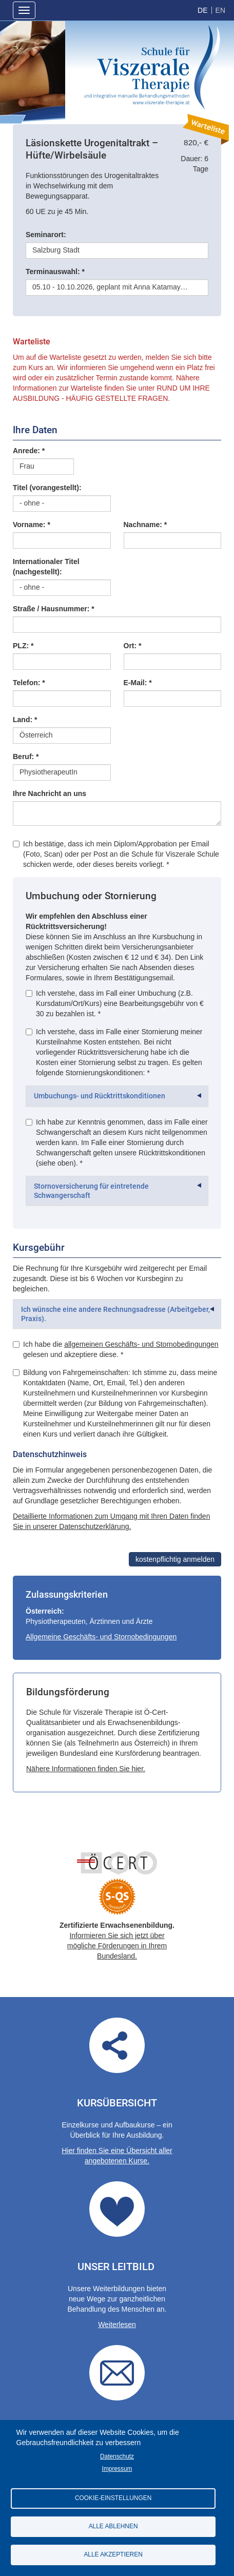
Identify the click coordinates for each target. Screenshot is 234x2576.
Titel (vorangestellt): (47, 487)
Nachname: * (145, 524)
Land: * (25, 719)
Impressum (117, 2468)
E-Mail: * (138, 683)
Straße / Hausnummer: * (53, 609)
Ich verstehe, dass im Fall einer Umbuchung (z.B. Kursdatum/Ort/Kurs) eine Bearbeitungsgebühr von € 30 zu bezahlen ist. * (115, 1003)
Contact (117, 2372)
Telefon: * (29, 683)
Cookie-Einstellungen (113, 2498)
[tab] (117, 1096)
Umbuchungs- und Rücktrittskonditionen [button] (99, 1096)
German (202, 10)
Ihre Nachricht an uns (49, 793)
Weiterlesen (117, 2324)
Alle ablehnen (113, 2526)
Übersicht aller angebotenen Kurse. (117, 2045)
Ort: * (133, 646)
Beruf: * (26, 756)
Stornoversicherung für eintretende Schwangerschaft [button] (91, 1190)
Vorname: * (31, 524)
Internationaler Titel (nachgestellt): (46, 566)
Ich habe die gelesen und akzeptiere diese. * (116, 1349)
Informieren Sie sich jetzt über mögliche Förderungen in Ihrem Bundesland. (117, 1945)
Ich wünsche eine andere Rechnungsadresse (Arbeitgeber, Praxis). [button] (115, 1314)
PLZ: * (23, 646)
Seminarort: (46, 234)
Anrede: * (29, 451)
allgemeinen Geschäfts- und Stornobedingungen (141, 1344)
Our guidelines (117, 2209)
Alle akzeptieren (113, 2554)
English (220, 10)
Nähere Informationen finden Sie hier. (85, 1769)
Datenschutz (117, 2456)
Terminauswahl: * (55, 271)
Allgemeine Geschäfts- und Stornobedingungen (101, 1637)
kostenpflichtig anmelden (175, 1559)
